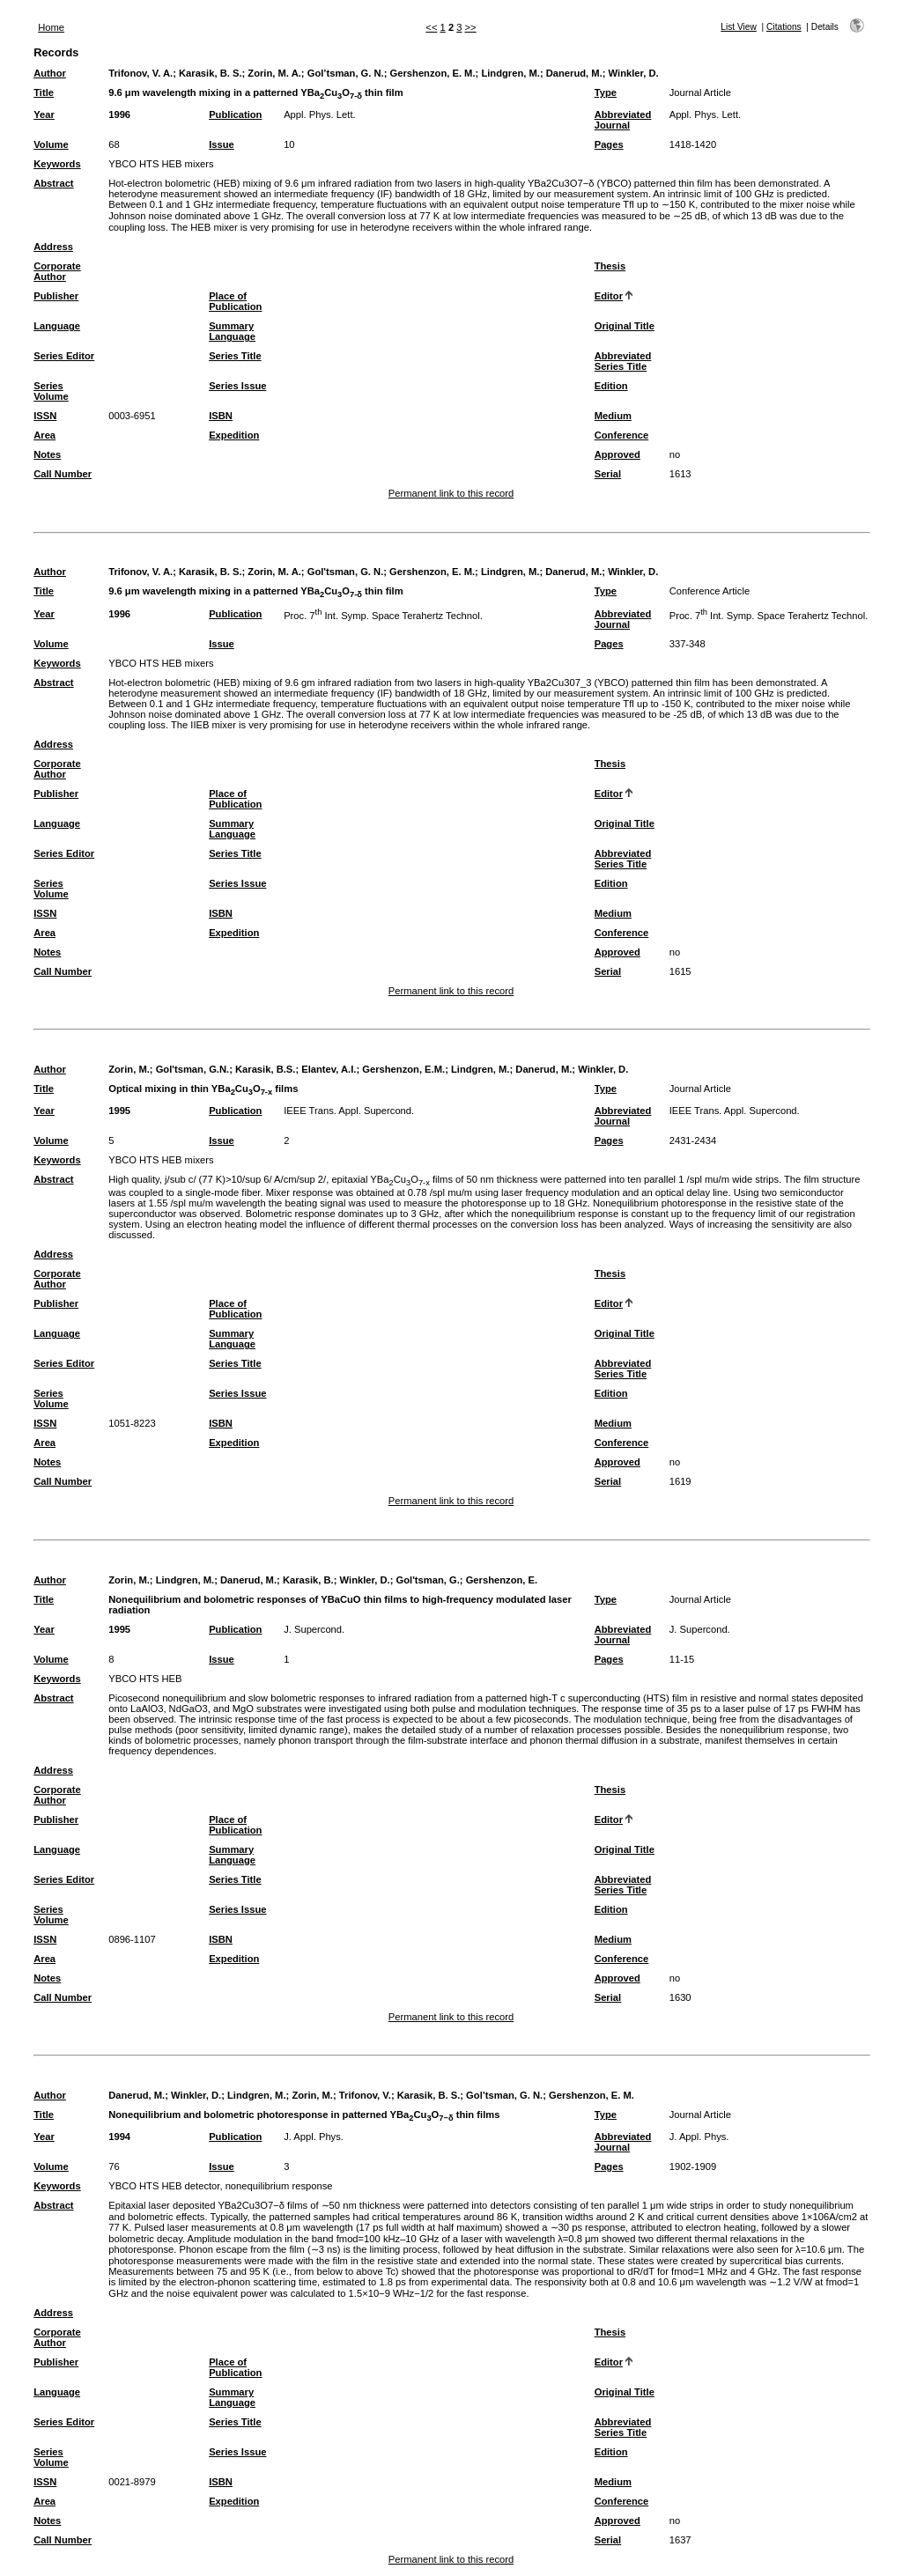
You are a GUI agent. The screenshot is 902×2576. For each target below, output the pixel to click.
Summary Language (232, 331)
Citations (784, 27)
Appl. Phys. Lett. (319, 114)
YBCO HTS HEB (144, 1678)
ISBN (221, 415)
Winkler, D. (634, 73)
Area (44, 435)
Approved (617, 454)
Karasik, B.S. (265, 1069)
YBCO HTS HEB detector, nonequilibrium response (220, 2186)
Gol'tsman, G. (428, 1580)
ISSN (44, 415)
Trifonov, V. (365, 2095)
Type (606, 92)
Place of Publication (235, 301)
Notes (47, 454)
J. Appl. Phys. (314, 2136)
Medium (613, 415)
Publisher (55, 296)
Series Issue (237, 385)
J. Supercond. (314, 1629)
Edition (611, 385)
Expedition (234, 435)
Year (44, 114)
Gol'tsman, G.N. (192, 1069)
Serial (608, 474)
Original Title (624, 326)
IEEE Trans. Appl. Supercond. (349, 1110)
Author (49, 73)
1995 (119, 1110)
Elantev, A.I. (328, 1069)
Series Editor (63, 356)
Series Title (235, 356)
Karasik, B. (308, 1580)
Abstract (53, 183)
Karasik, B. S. (210, 73)
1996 (119, 114)
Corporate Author (56, 271)
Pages (609, 144)
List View (739, 27)
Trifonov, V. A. (140, 73)
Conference (622, 435)
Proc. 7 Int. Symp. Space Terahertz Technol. (383, 615)
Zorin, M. (129, 1069)
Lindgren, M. (510, 73)
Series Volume (51, 391)
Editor (609, 296)
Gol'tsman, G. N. (345, 571)
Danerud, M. (574, 73)
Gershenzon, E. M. (433, 73)
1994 (119, 2136)
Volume (51, 144)
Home (51, 27)
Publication (235, 114)
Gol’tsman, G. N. (345, 73)
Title (43, 92)
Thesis (610, 266)
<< (431, 27)
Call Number (62, 474)
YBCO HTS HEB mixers (160, 164)
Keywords (56, 164)
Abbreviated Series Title (623, 361)
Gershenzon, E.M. (403, 1069)
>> (471, 27)
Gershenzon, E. (501, 1580)
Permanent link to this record (451, 493)
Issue (221, 144)
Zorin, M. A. (274, 73)
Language (56, 326)
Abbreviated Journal (623, 119)
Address (53, 246)
